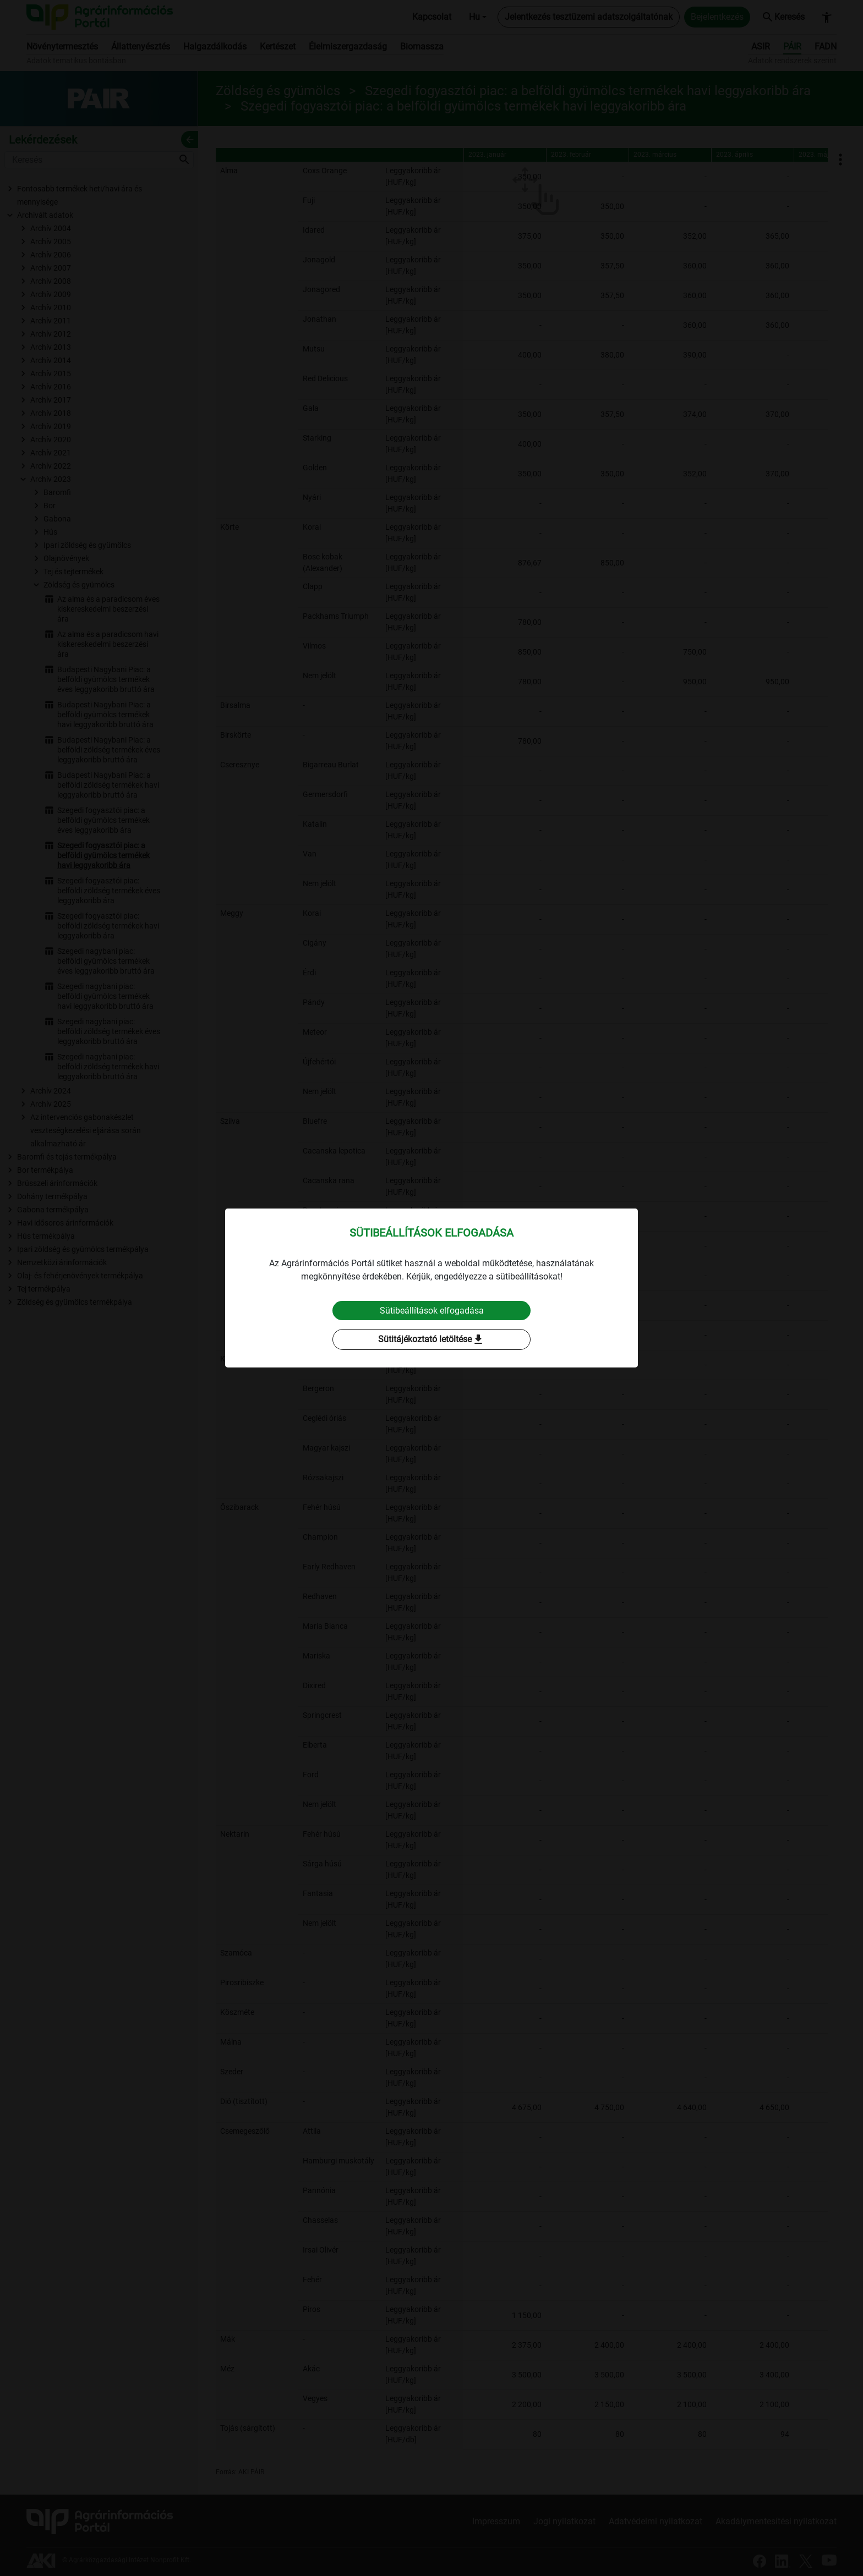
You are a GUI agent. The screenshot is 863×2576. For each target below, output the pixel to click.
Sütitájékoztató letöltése (431, 1340)
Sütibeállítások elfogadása (432, 1310)
